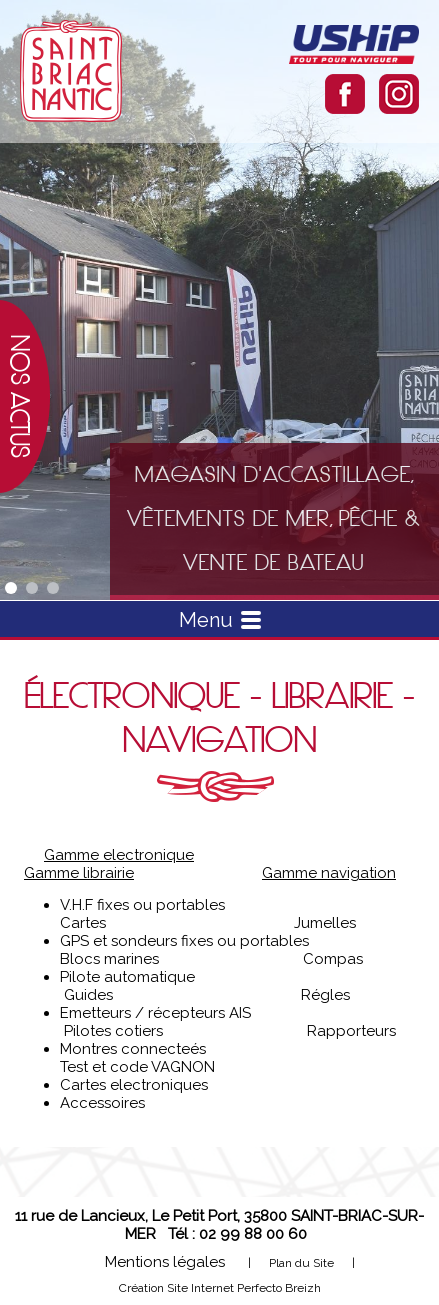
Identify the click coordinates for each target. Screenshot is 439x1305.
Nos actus (19, 396)
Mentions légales (165, 1262)
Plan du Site (301, 1263)
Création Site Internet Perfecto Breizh (220, 1288)
